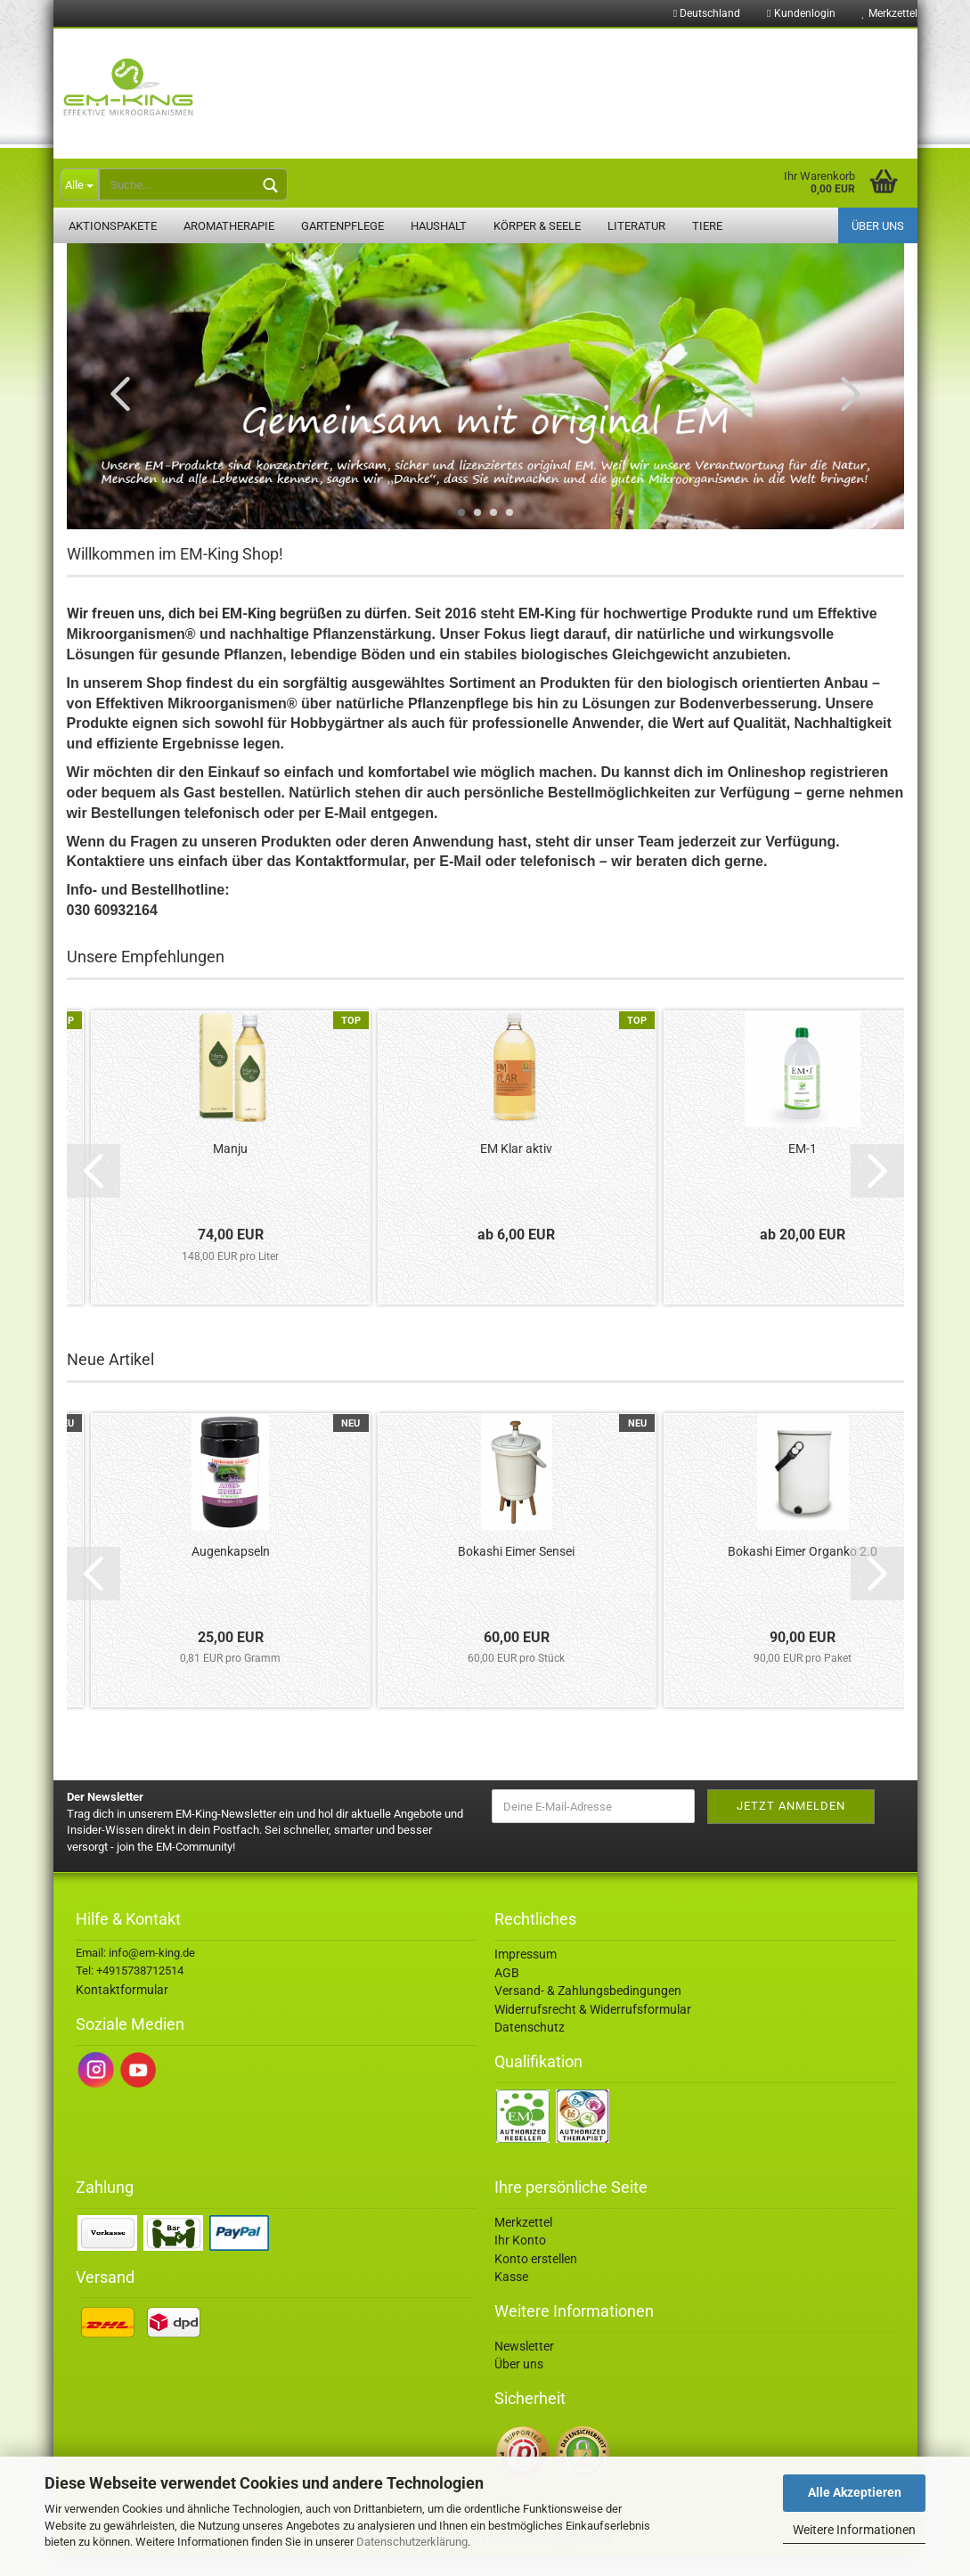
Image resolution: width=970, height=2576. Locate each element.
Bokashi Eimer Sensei (516, 1571)
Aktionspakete (113, 226)
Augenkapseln (231, 1571)
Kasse (511, 2296)
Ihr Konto (520, 2260)
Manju (230, 1168)
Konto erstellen (535, 2278)
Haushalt (439, 226)
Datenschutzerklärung (412, 2541)
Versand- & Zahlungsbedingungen (587, 2010)
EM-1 (802, 1168)
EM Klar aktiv (516, 1168)
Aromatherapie (228, 226)
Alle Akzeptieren (854, 2492)
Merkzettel (889, 13)
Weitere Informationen (854, 2530)
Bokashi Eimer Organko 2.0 (802, 1571)
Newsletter (524, 2366)
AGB (506, 1992)
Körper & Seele (537, 226)
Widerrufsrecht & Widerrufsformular (592, 2029)
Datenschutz (529, 2047)
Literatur (636, 226)
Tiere (707, 226)
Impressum (525, 1974)
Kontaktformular (122, 2009)
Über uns (878, 226)
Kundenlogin (801, 13)
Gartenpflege (342, 226)
